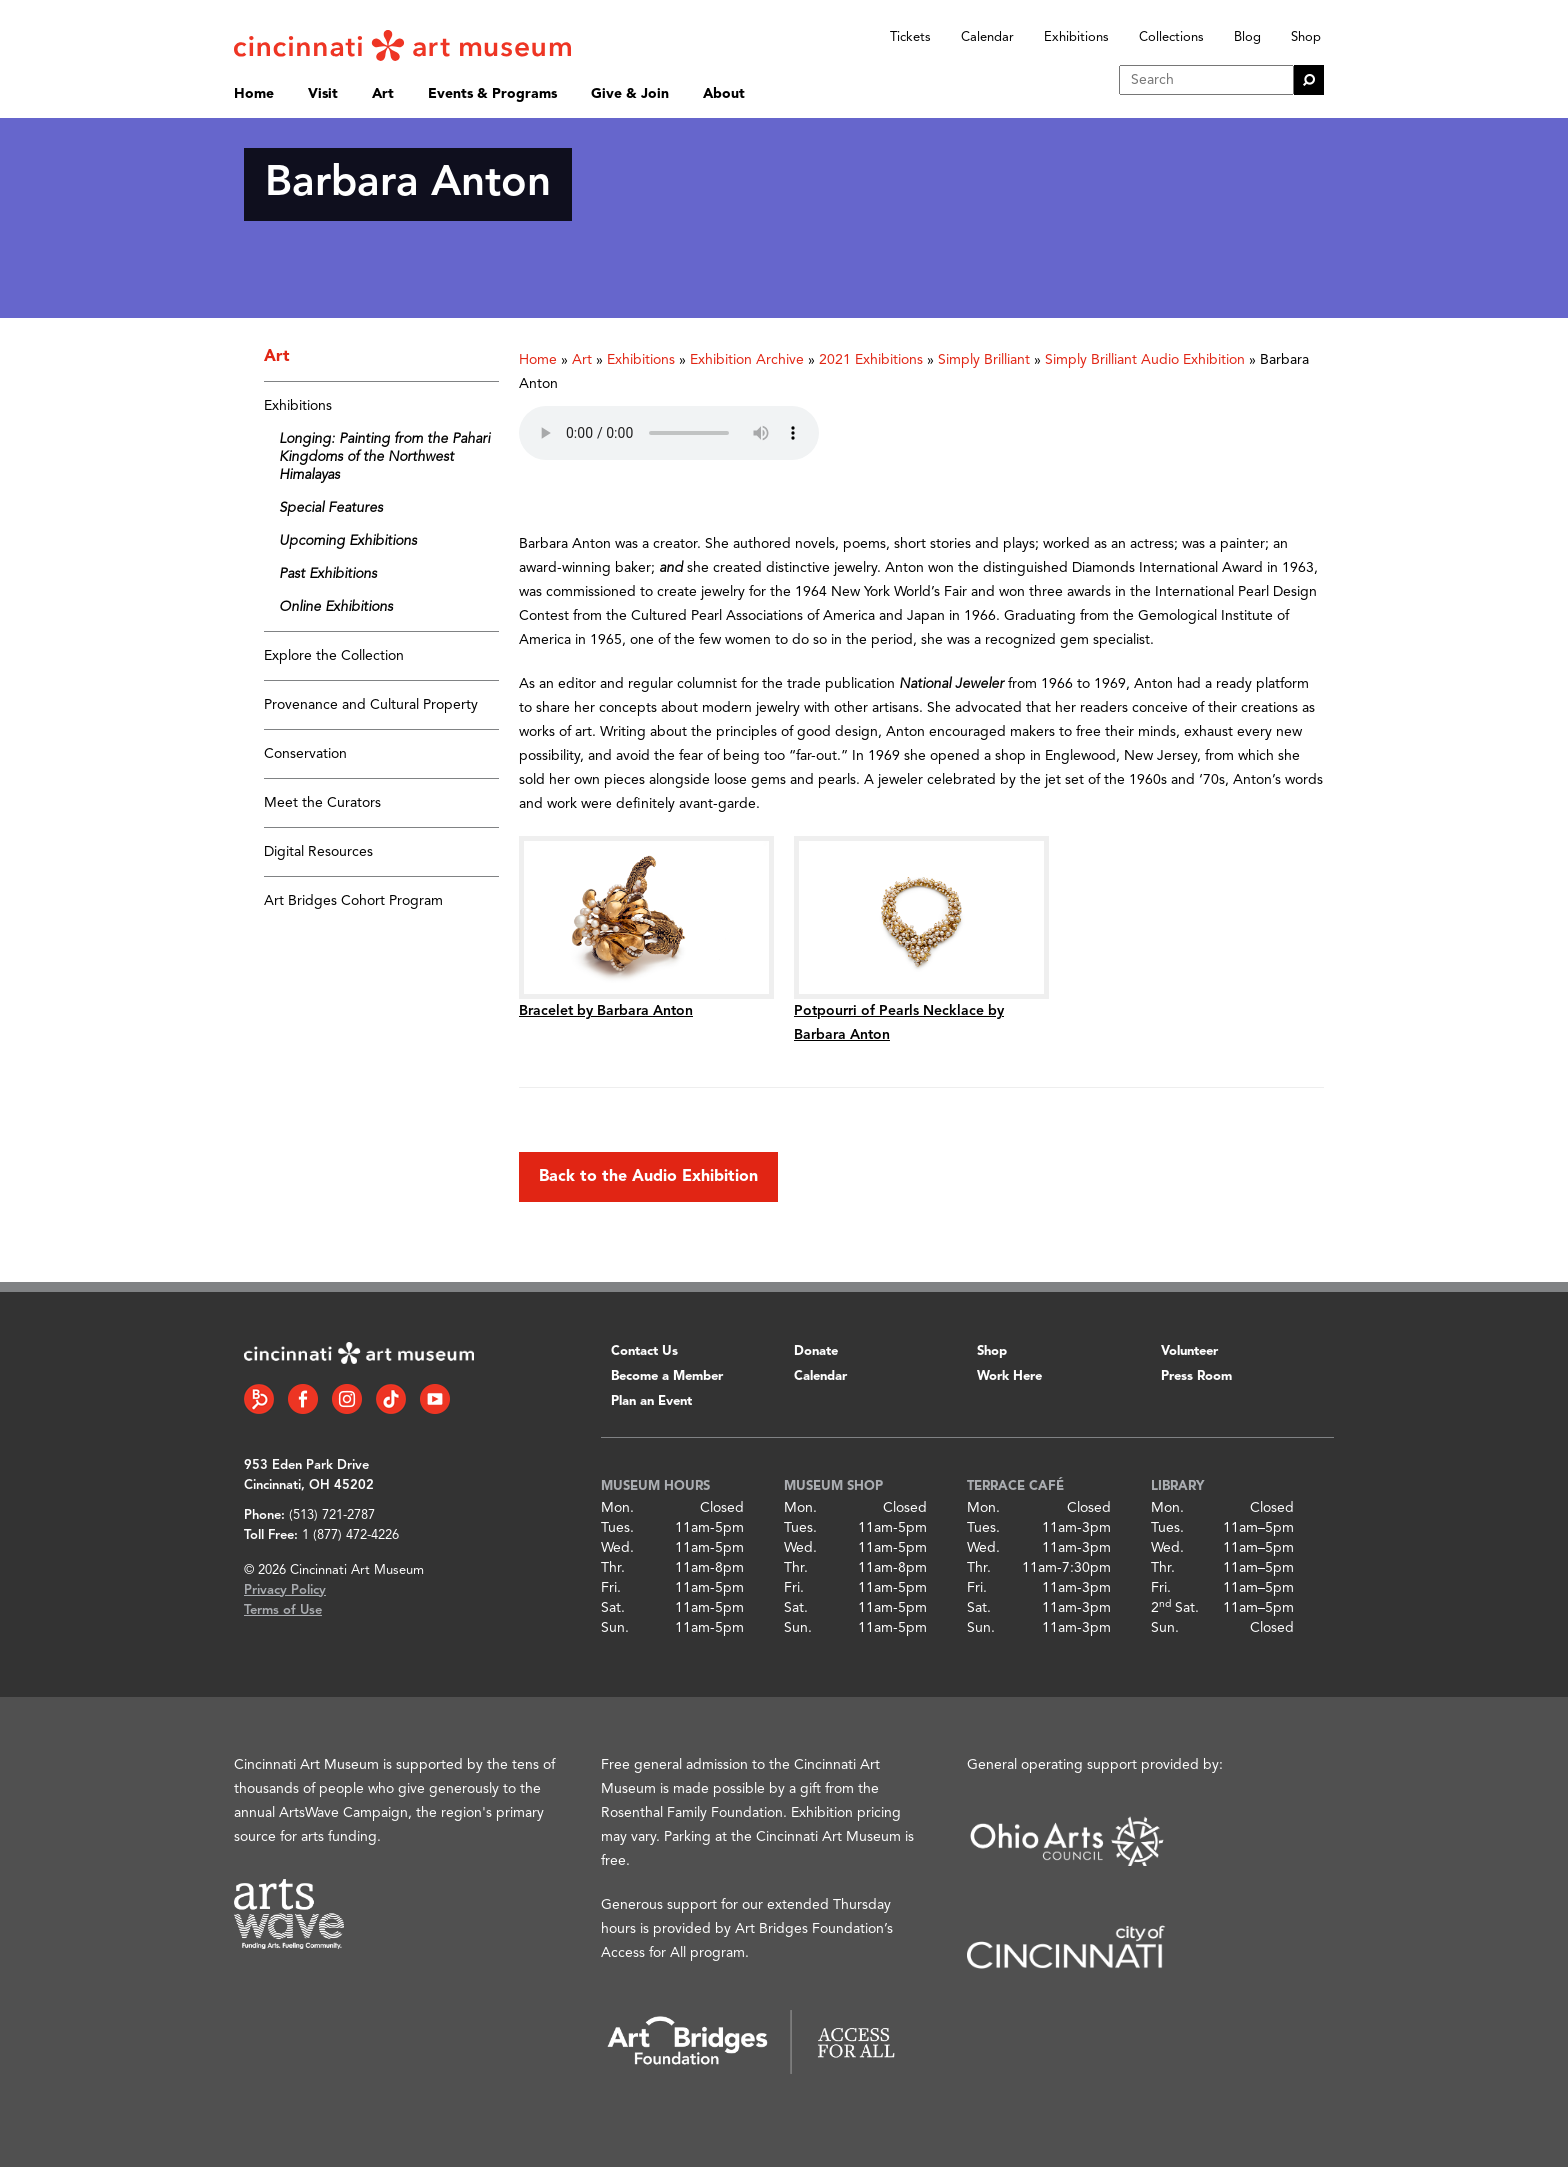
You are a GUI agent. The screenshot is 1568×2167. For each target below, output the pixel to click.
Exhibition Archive (747, 360)
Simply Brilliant (984, 360)
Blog (1247, 37)
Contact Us (644, 1351)
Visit (323, 94)
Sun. (615, 1628)
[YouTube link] (435, 1399)
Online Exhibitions (336, 607)
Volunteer (1189, 1351)
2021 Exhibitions (871, 360)
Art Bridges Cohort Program (353, 901)
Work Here (1009, 1376)
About (724, 94)
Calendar (987, 37)
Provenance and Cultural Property (371, 705)
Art (383, 94)
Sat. (613, 1608)
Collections (1171, 37)
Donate (816, 1351)
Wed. (617, 1548)
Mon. (617, 1508)
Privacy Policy (285, 1590)
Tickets (910, 37)
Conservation (305, 754)
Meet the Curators (322, 803)
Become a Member (667, 1376)
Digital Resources (318, 852)
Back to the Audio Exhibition (648, 1177)
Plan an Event (651, 1401)
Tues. (617, 1528)
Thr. (613, 1568)
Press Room (1196, 1376)
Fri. (611, 1588)
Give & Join (630, 94)
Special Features (331, 508)
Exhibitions (1076, 37)
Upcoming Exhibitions (348, 541)
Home (254, 94)
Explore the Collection (334, 656)
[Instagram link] (347, 1399)
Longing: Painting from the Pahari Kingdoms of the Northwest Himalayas (384, 457)
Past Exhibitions (328, 574)
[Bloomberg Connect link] (259, 1399)
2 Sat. (1175, 1608)
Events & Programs (492, 94)
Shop (1306, 37)
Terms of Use (283, 1610)
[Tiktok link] (391, 1399)
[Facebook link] (303, 1399)
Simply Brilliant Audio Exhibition (1145, 360)
